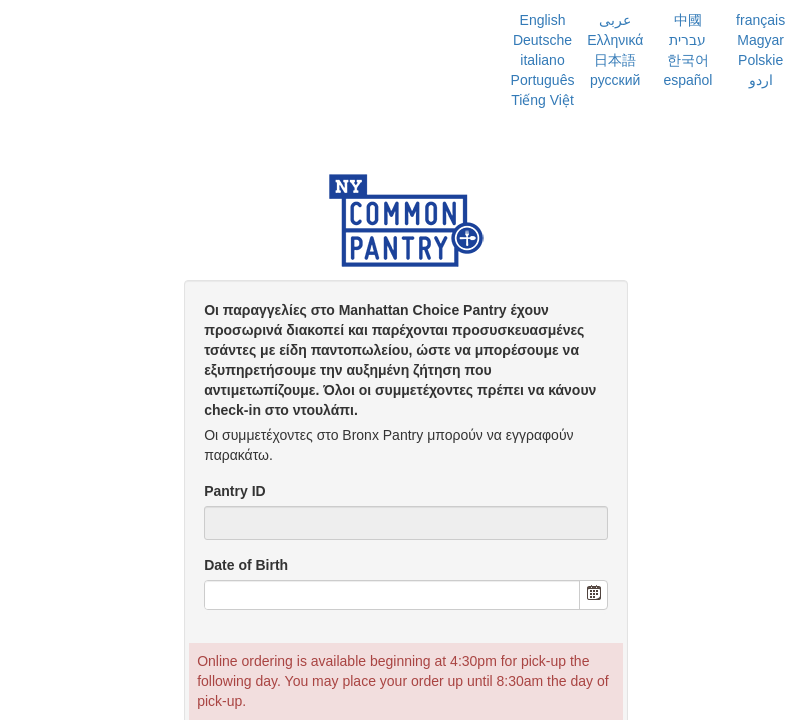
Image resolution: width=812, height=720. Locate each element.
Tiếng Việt (542, 100)
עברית (687, 40)
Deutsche (542, 40)
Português (543, 80)
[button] (593, 595)
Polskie (760, 60)
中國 (688, 20)
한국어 (688, 60)
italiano (542, 60)
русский (615, 80)
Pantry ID (234, 491)
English (543, 20)
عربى (615, 20)
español (687, 80)
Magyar (760, 40)
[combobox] (392, 595)
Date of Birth (246, 565)
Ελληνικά (615, 40)
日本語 (615, 60)
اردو (761, 80)
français (760, 20)
